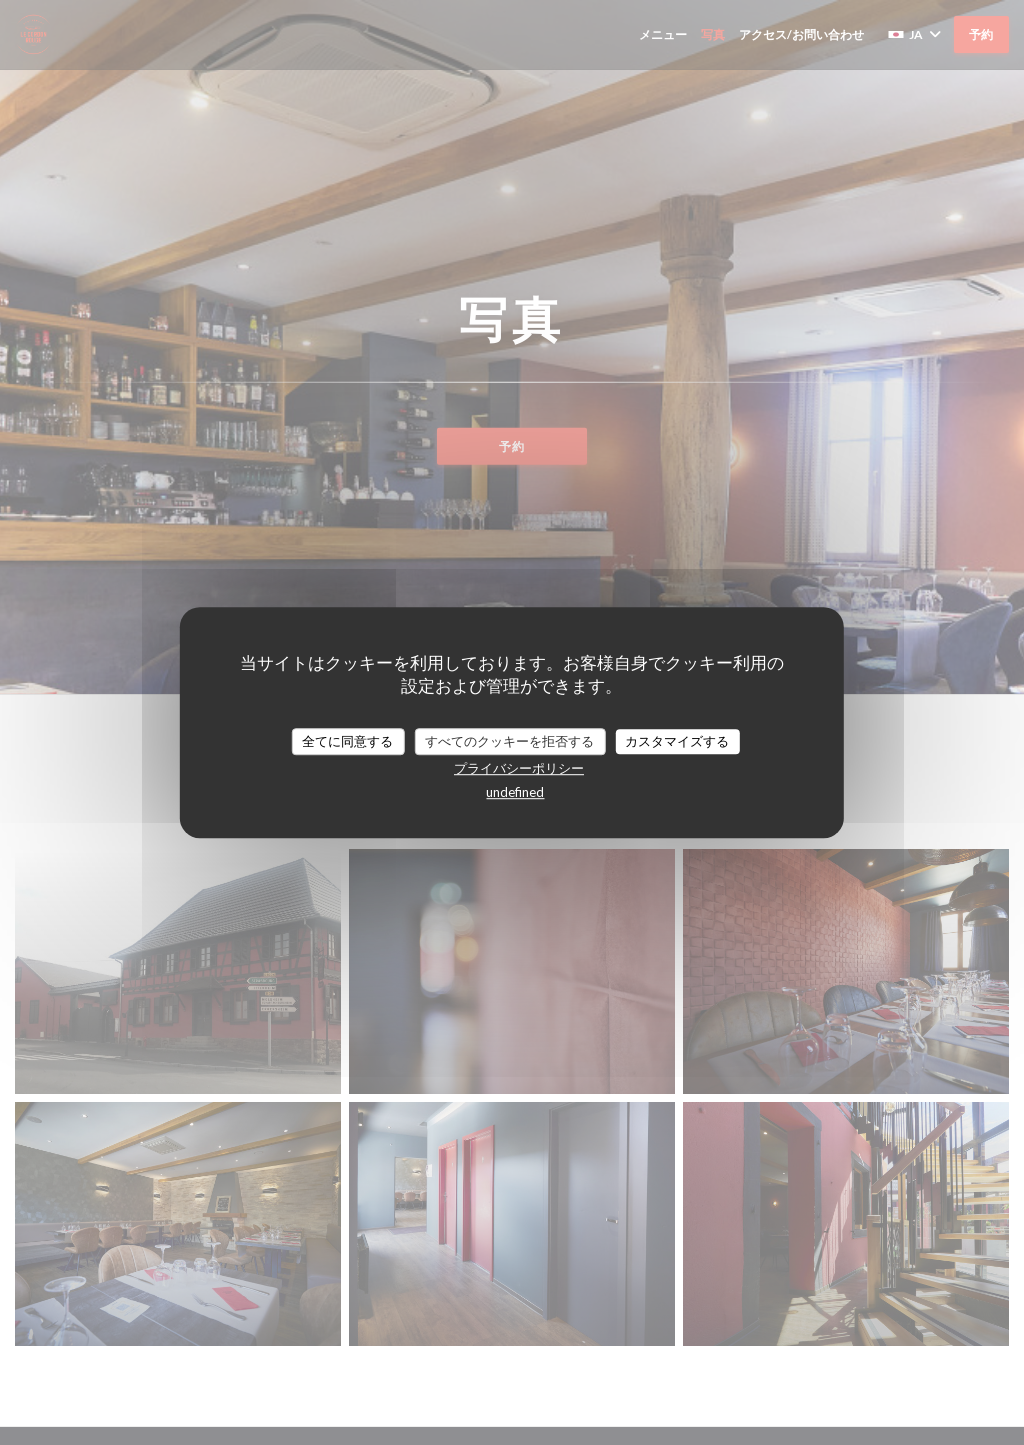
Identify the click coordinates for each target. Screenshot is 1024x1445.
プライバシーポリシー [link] (519, 768)
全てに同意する (347, 741)
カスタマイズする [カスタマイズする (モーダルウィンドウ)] (677, 741)
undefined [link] (515, 792)
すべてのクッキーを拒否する (509, 741)
